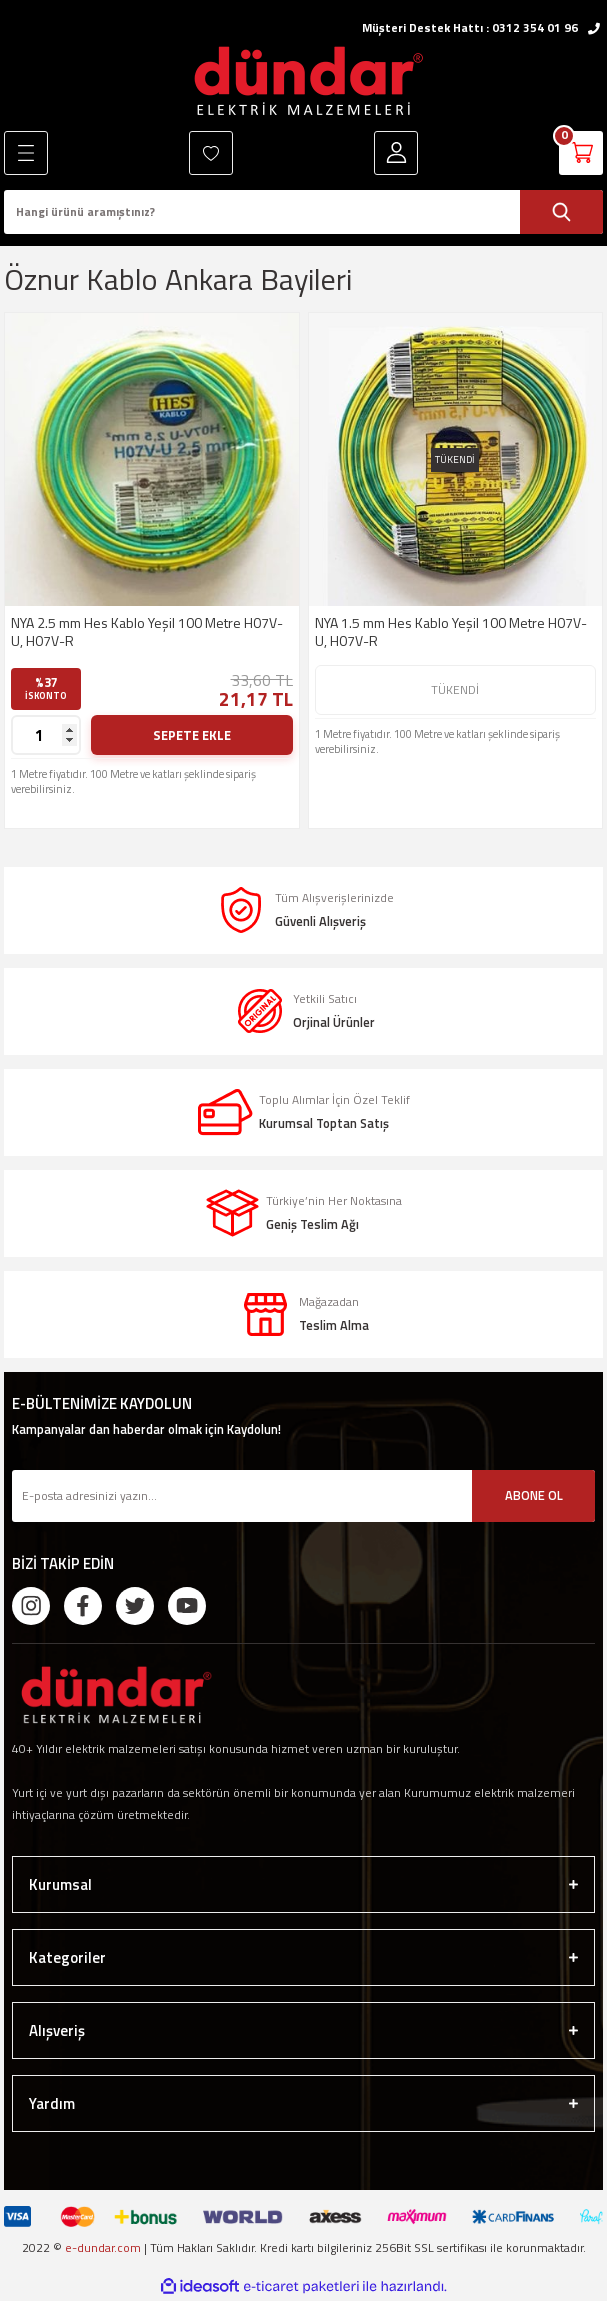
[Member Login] (396, 153)
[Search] (303, 212)
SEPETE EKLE (192, 735)
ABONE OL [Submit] (534, 1495)
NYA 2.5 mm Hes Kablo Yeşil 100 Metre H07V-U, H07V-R (147, 632)
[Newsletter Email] (303, 1496)
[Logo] (304, 81)
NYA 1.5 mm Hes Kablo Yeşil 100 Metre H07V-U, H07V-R (451, 632)
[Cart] (581, 153)
